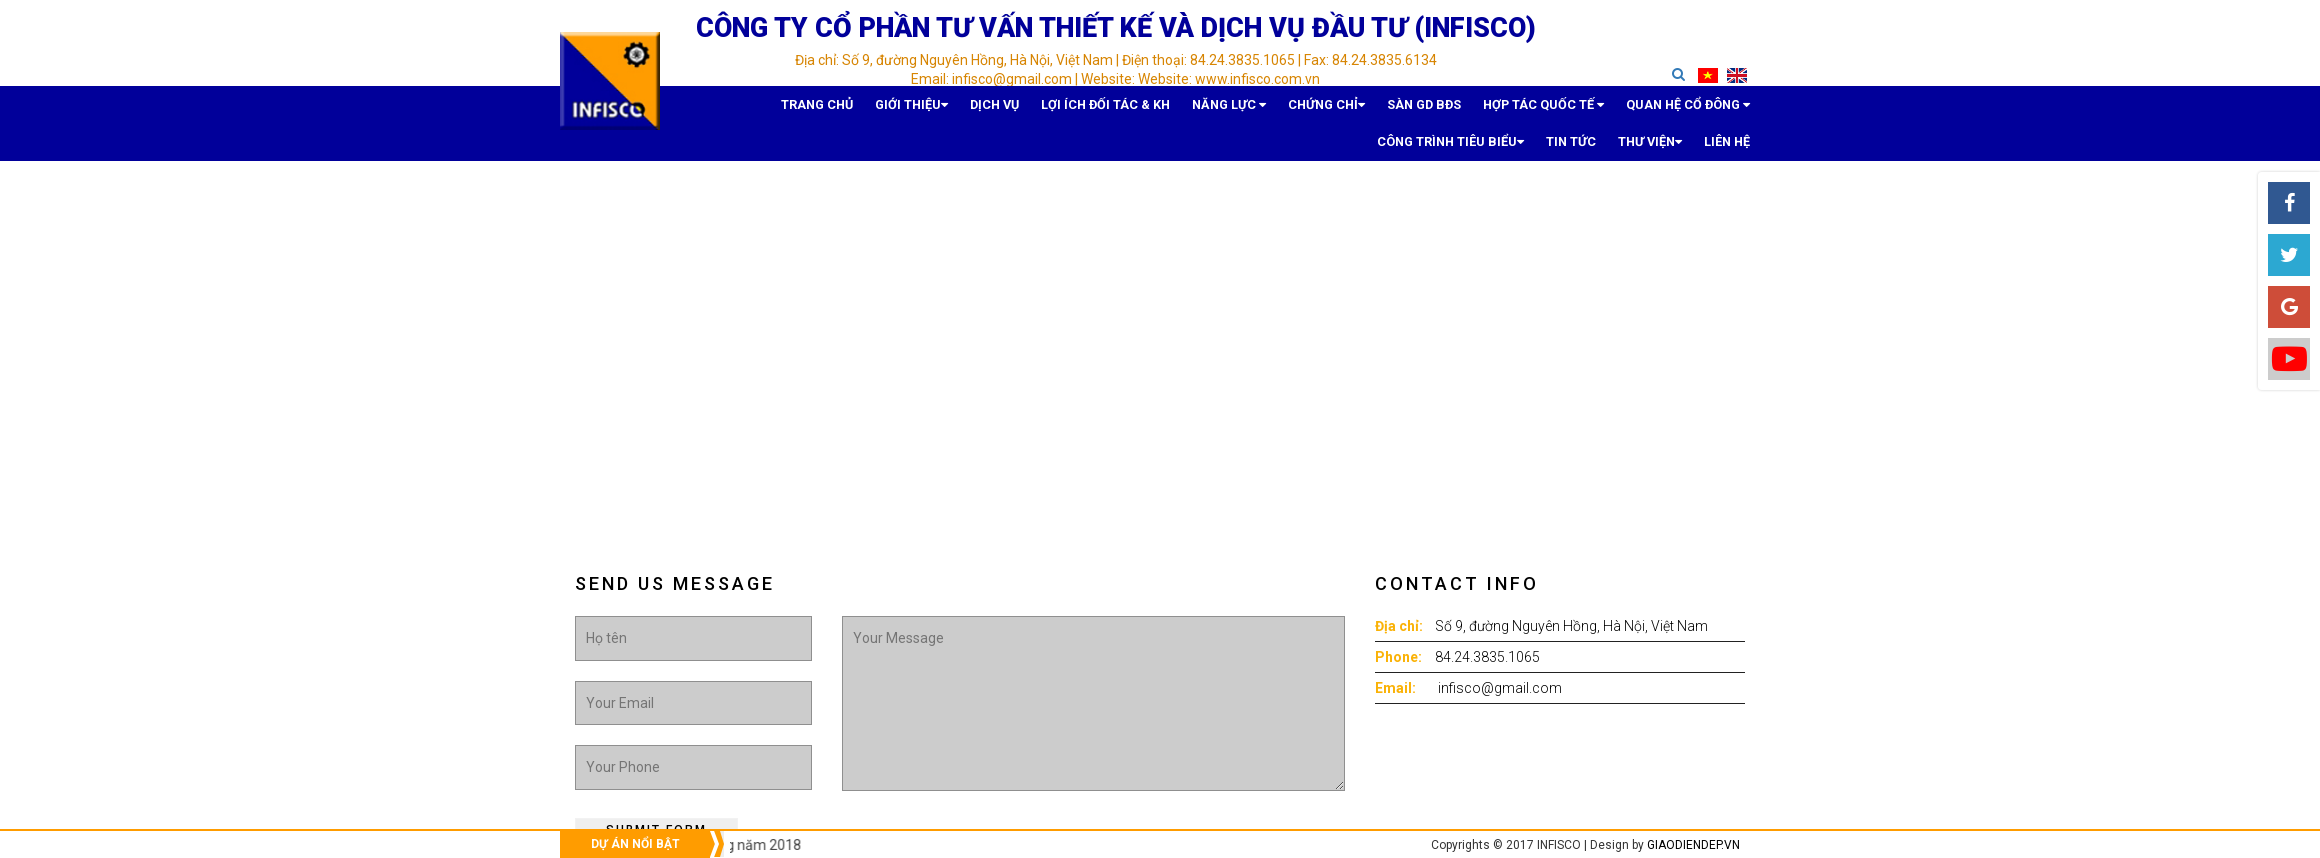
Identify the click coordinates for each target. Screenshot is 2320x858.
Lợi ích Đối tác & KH (958, 105)
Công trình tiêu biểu (1566, 105)
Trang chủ (727, 105)
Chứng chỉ (1135, 105)
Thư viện (1726, 105)
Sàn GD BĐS (1217, 105)
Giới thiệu (799, 105)
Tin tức (1667, 105)
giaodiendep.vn (1693, 845)
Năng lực (1056, 105)
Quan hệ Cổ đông (1435, 105)
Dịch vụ (868, 105)
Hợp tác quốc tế (1314, 105)
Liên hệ (1737, 145)
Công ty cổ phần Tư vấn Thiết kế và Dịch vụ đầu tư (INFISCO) (1116, 28)
